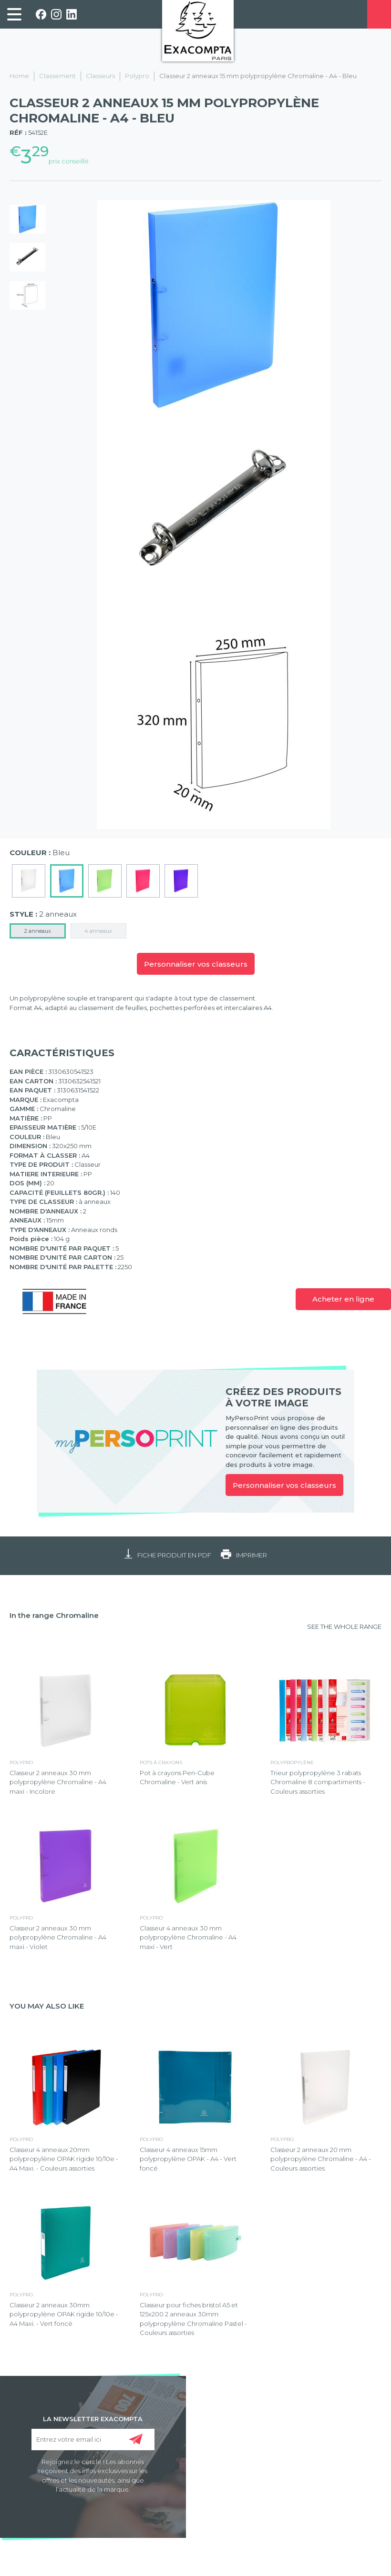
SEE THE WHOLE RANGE (344, 1626)
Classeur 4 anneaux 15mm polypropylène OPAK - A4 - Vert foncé (188, 2159)
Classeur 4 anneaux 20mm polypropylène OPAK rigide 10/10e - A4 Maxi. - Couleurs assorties (64, 2159)
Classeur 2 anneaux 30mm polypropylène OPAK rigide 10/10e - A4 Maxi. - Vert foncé (64, 2314)
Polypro (137, 76)
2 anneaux (37, 931)
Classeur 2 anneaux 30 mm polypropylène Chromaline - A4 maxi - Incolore (58, 1782)
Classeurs (100, 76)
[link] (14, 14)
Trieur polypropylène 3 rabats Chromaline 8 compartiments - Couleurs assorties (317, 1782)
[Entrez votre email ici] (92, 2439)
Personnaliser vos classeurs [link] (284, 1485)
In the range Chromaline (54, 1615)
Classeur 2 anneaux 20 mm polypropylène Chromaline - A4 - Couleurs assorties (320, 2159)
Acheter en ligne (343, 1298)
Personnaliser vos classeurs (195, 964)
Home (19, 76)
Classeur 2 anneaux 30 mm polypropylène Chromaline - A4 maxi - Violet (58, 1937)
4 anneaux (98, 931)
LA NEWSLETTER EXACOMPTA (93, 2418)
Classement (57, 76)
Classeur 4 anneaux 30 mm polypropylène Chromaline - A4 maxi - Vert (188, 1937)
